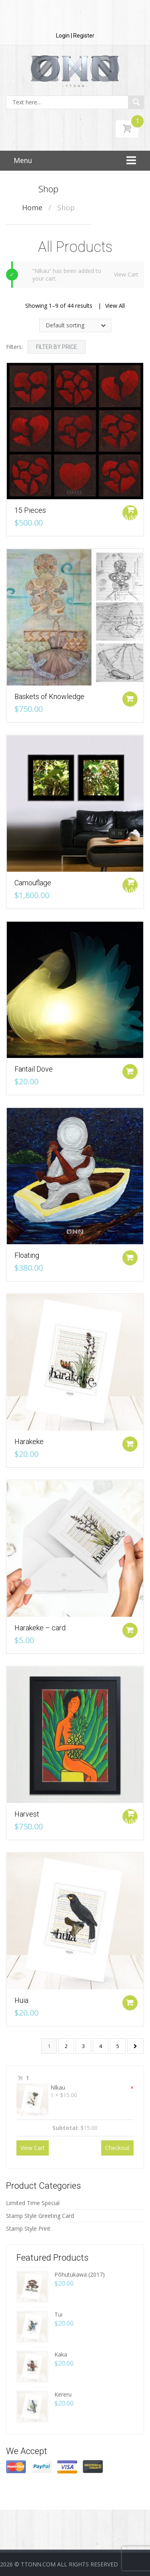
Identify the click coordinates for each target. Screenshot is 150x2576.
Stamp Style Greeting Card (40, 2215)
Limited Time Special (33, 2203)
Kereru (63, 2394)
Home (32, 207)
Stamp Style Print (28, 2228)
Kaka (60, 2354)
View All (115, 305)
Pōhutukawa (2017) (79, 2274)
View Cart (126, 274)
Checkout (117, 2148)
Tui (58, 2314)
